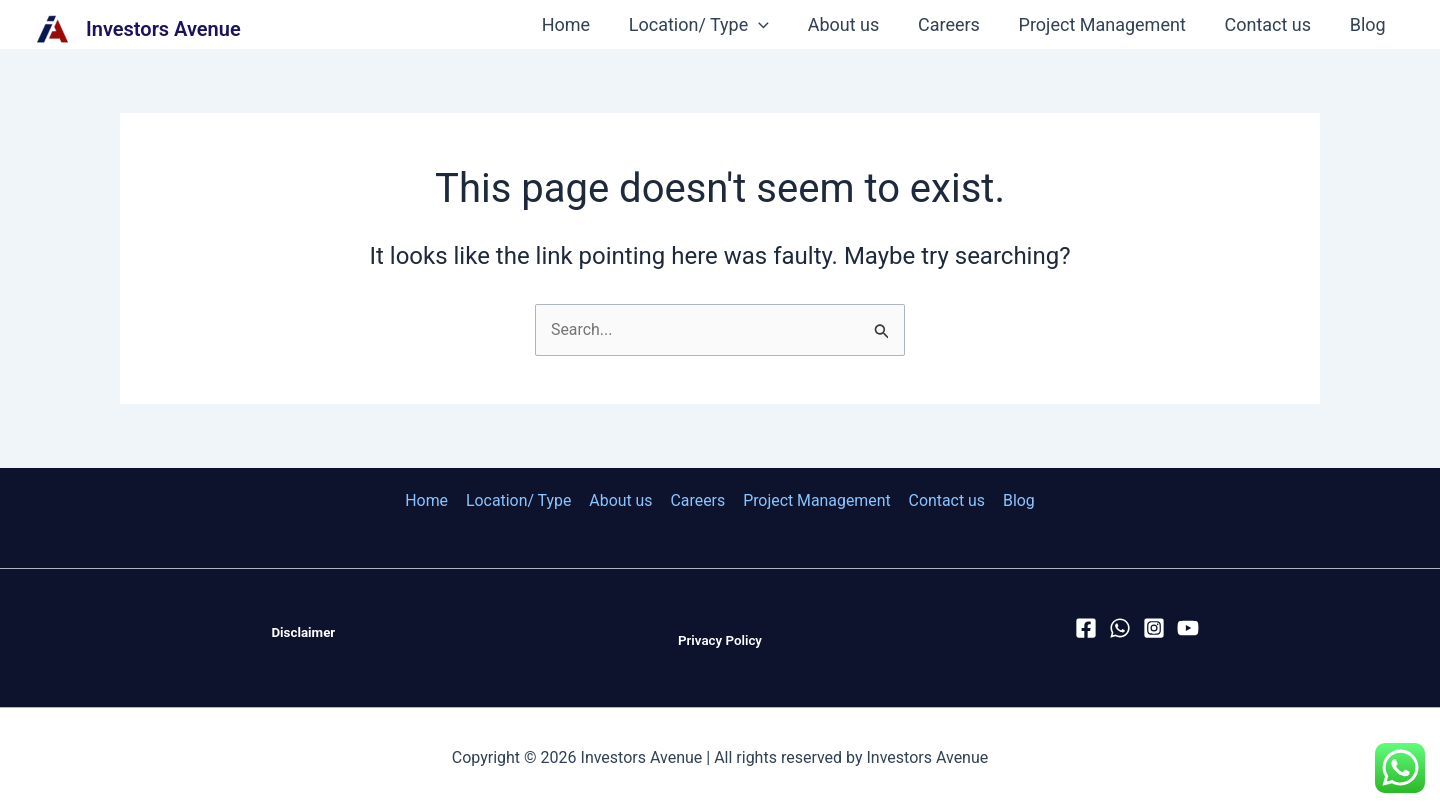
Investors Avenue (163, 29)
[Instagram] (1154, 628)
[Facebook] (1086, 628)
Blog (1369, 24)
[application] (773, 24)
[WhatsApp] (1120, 628)
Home (583, 24)
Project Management (1108, 24)
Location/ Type (713, 24)
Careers (958, 24)
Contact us (1271, 24)
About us (856, 24)
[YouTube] (1188, 628)
